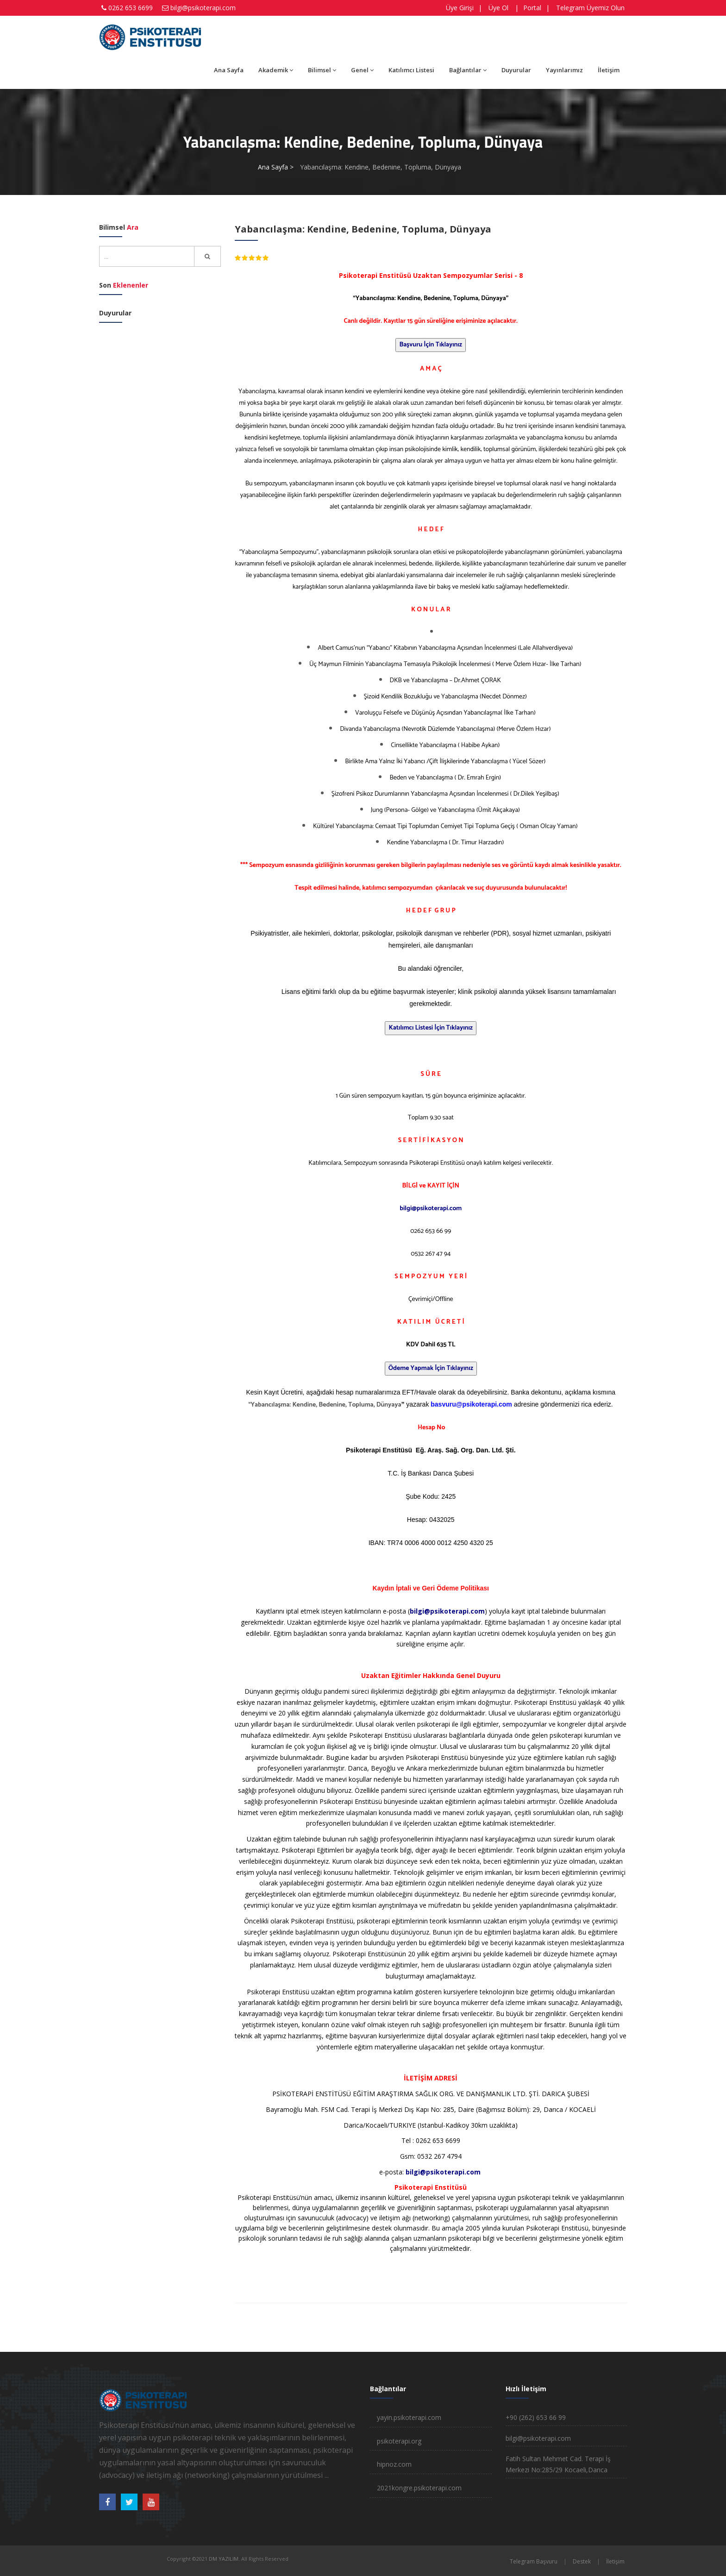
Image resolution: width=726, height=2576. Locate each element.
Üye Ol (498, 7)
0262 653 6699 (130, 7)
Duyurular (516, 70)
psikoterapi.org (399, 2441)
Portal (532, 7)
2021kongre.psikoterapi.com (419, 2487)
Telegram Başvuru (533, 2561)
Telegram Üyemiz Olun (590, 7)
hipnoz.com (394, 2464)
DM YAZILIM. (224, 2558)
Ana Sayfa (229, 70)
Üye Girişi (460, 7)
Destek (582, 2561)
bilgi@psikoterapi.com (203, 7)
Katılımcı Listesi (411, 70)
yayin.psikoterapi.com (409, 2417)
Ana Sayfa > (276, 167)
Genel (362, 70)
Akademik (275, 70)
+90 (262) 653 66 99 (536, 2417)
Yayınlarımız (564, 70)
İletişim (609, 70)
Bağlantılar (468, 70)
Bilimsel (322, 70)
